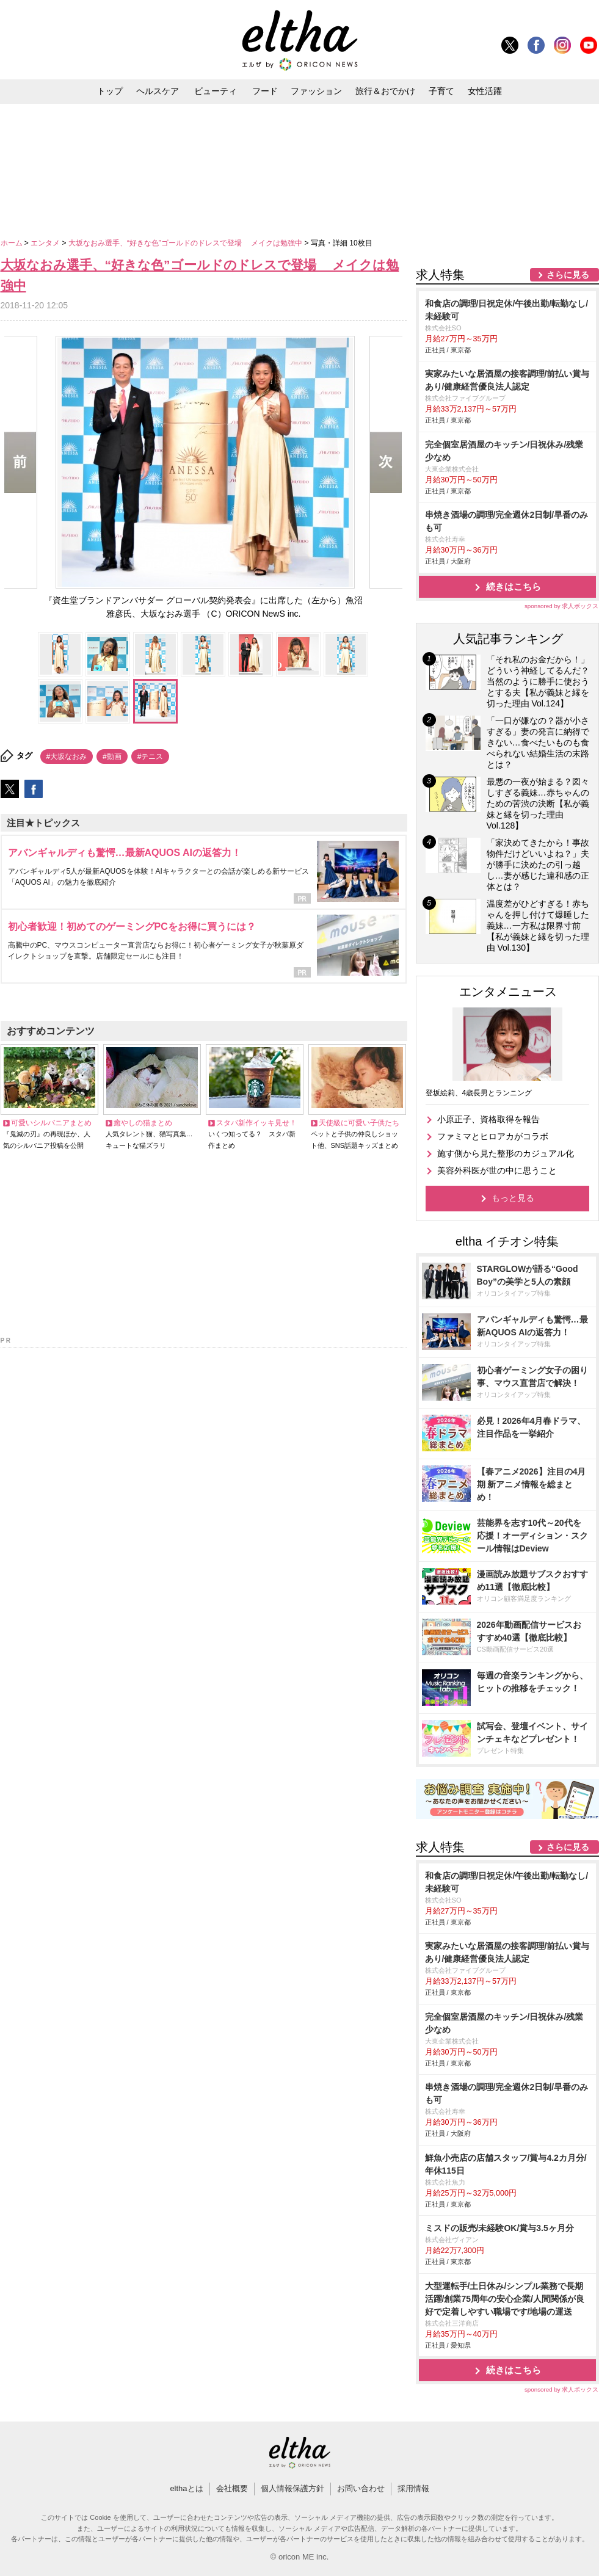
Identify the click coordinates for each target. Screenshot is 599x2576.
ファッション (316, 91)
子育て (441, 91)
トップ (110, 91)
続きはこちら (513, 586)
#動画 (112, 756)
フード (265, 91)
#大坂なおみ (66, 756)
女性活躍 (485, 91)
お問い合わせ (361, 2488)
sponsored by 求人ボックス (562, 606)
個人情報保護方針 (292, 2488)
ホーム (12, 243)
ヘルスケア (157, 91)
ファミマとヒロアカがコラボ (492, 1136)
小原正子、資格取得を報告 (488, 1119)
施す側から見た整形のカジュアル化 (505, 1153)
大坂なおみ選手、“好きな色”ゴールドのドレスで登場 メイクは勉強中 (186, 243)
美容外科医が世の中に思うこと (497, 1170)
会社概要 (232, 2488)
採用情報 (413, 2488)
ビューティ (215, 91)
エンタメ (46, 243)
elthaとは (186, 2488)
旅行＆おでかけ (385, 91)
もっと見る (513, 1198)
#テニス (150, 756)
